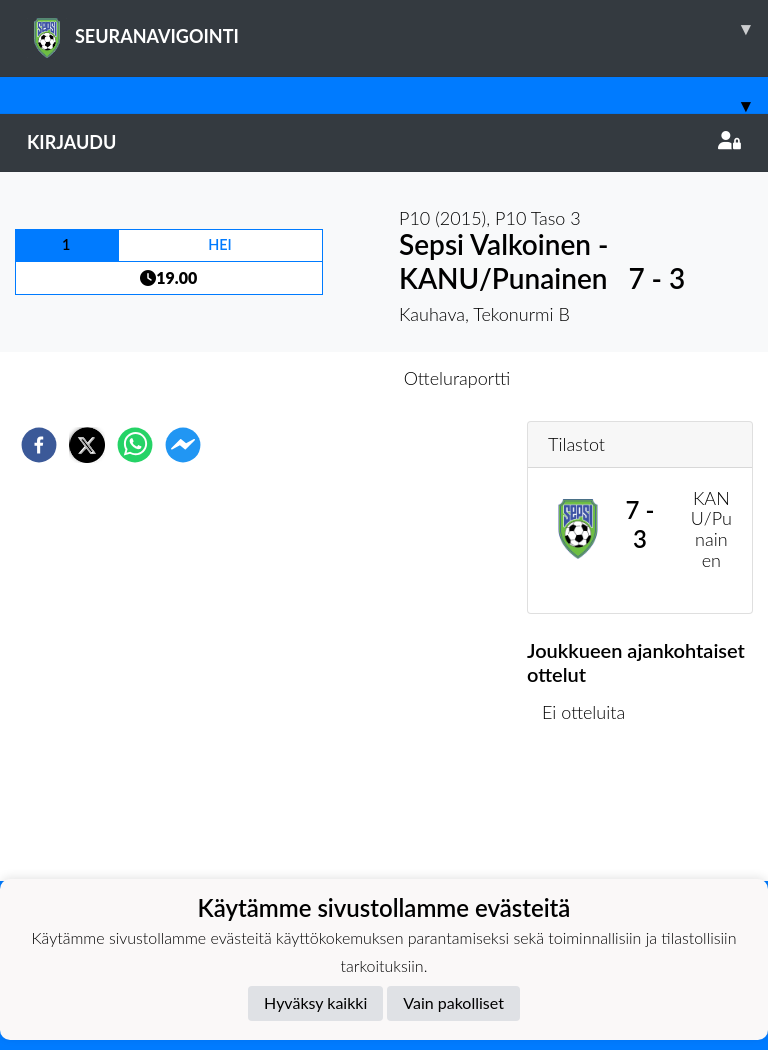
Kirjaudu (384, 142)
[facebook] (39, 445)
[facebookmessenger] (183, 445)
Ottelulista (591, 813)
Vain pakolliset (453, 1002)
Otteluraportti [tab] (457, 378)
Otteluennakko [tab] (315, 378)
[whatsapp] (135, 445)
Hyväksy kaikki (315, 1002)
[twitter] (87, 445)
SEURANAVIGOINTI (397, 29)
